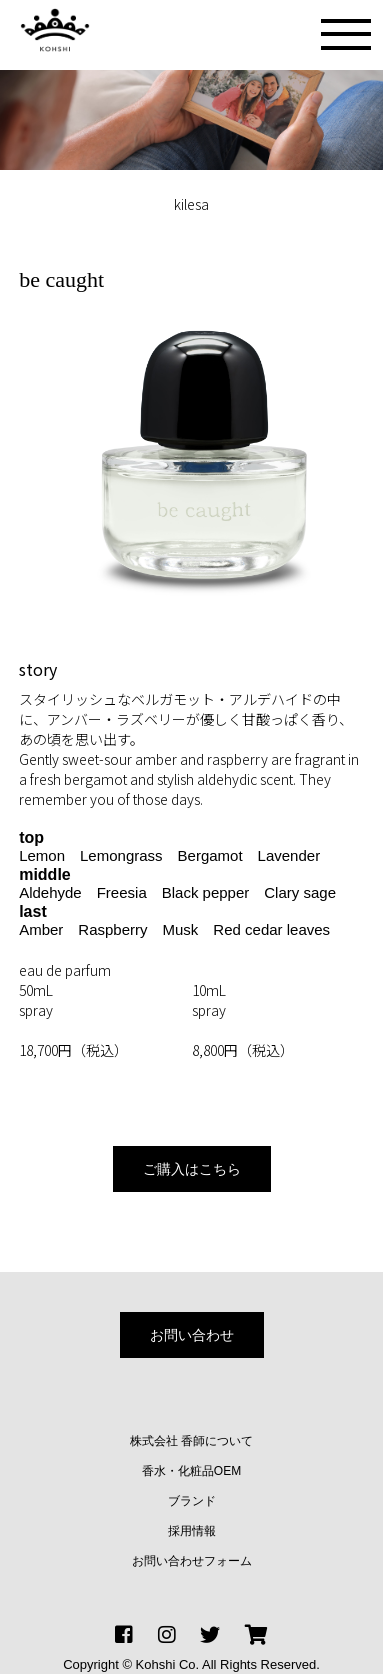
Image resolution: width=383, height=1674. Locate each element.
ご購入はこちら (192, 1169)
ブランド (192, 1501)
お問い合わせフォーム (192, 1561)
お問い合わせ (192, 1335)
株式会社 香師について (191, 1441)
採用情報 (192, 1531)
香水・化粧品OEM (191, 1471)
